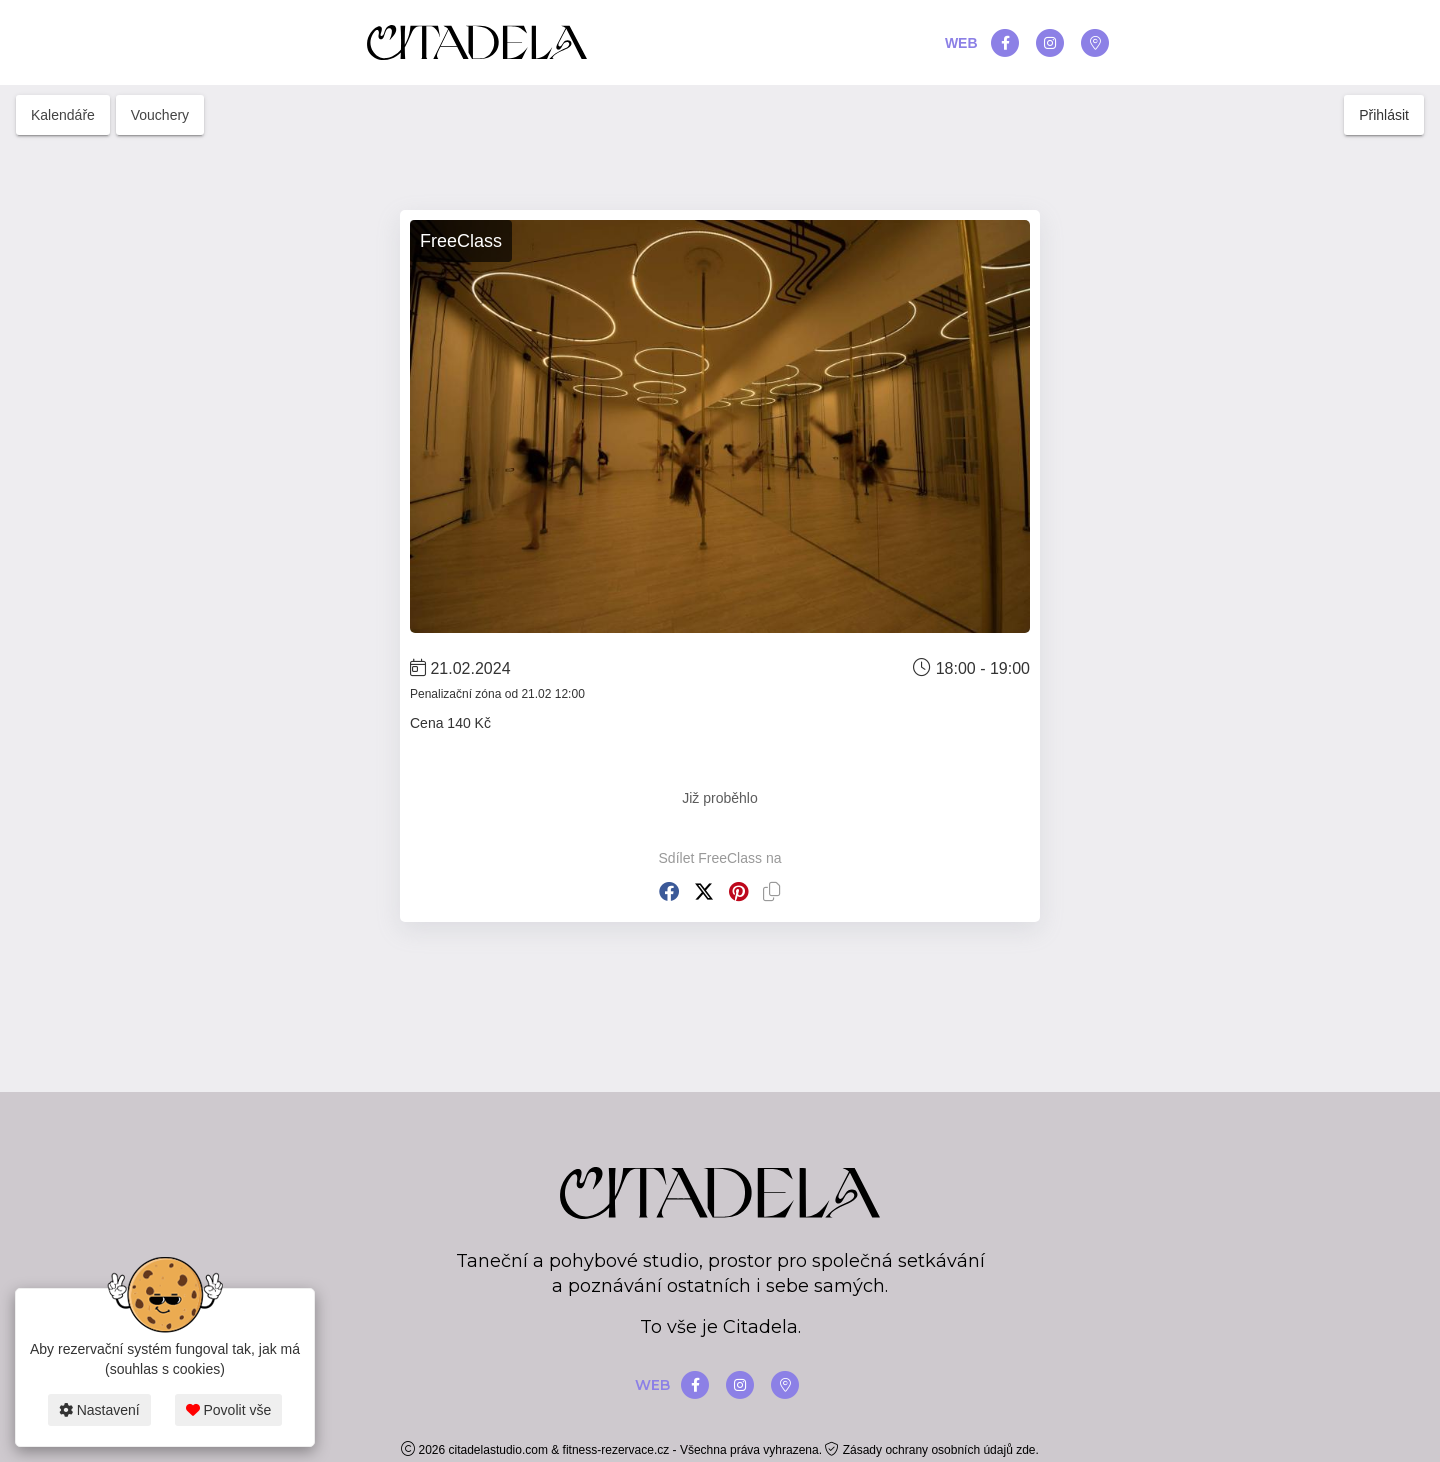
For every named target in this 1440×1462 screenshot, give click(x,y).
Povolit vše (229, 1410)
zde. (1027, 1450)
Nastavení (99, 1410)
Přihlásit (1384, 115)
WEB (961, 43)
